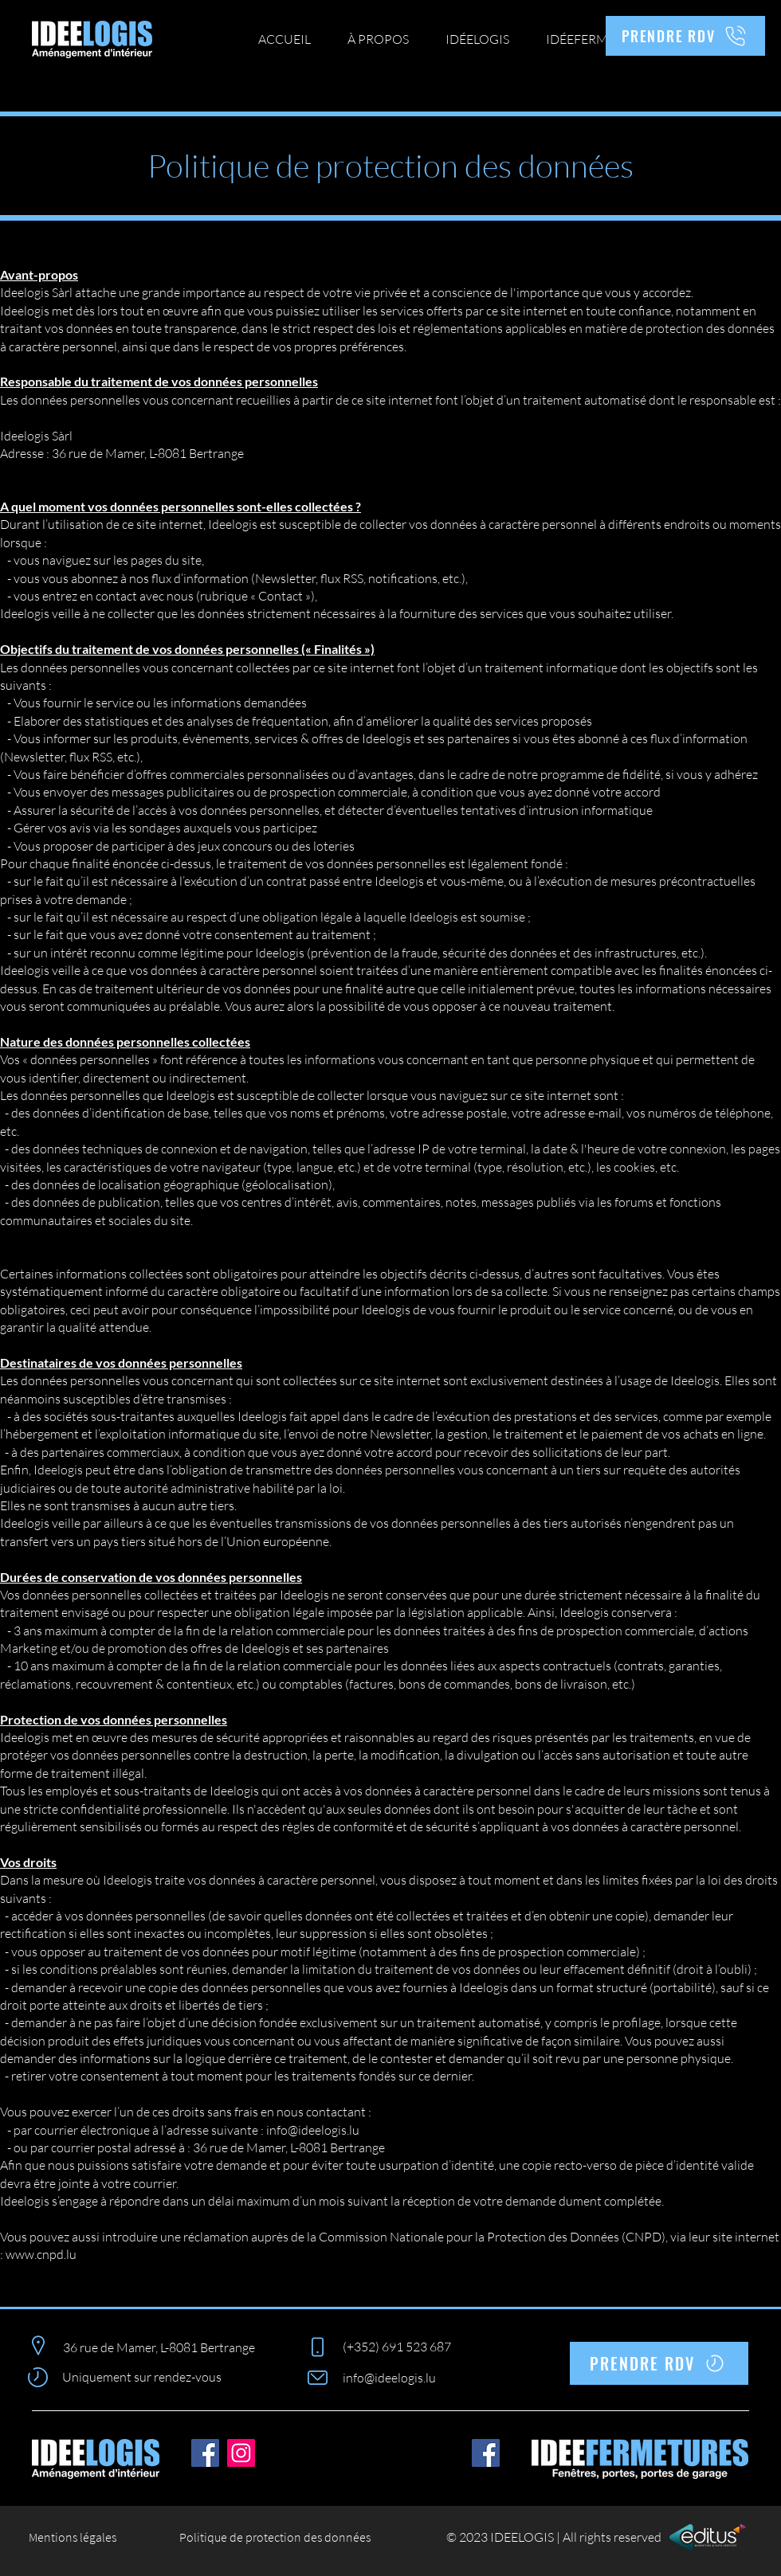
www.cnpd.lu (41, 2254)
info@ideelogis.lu (312, 2130)
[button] (477, 39)
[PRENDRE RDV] (685, 36)
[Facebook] (205, 2453)
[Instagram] (241, 2453)
